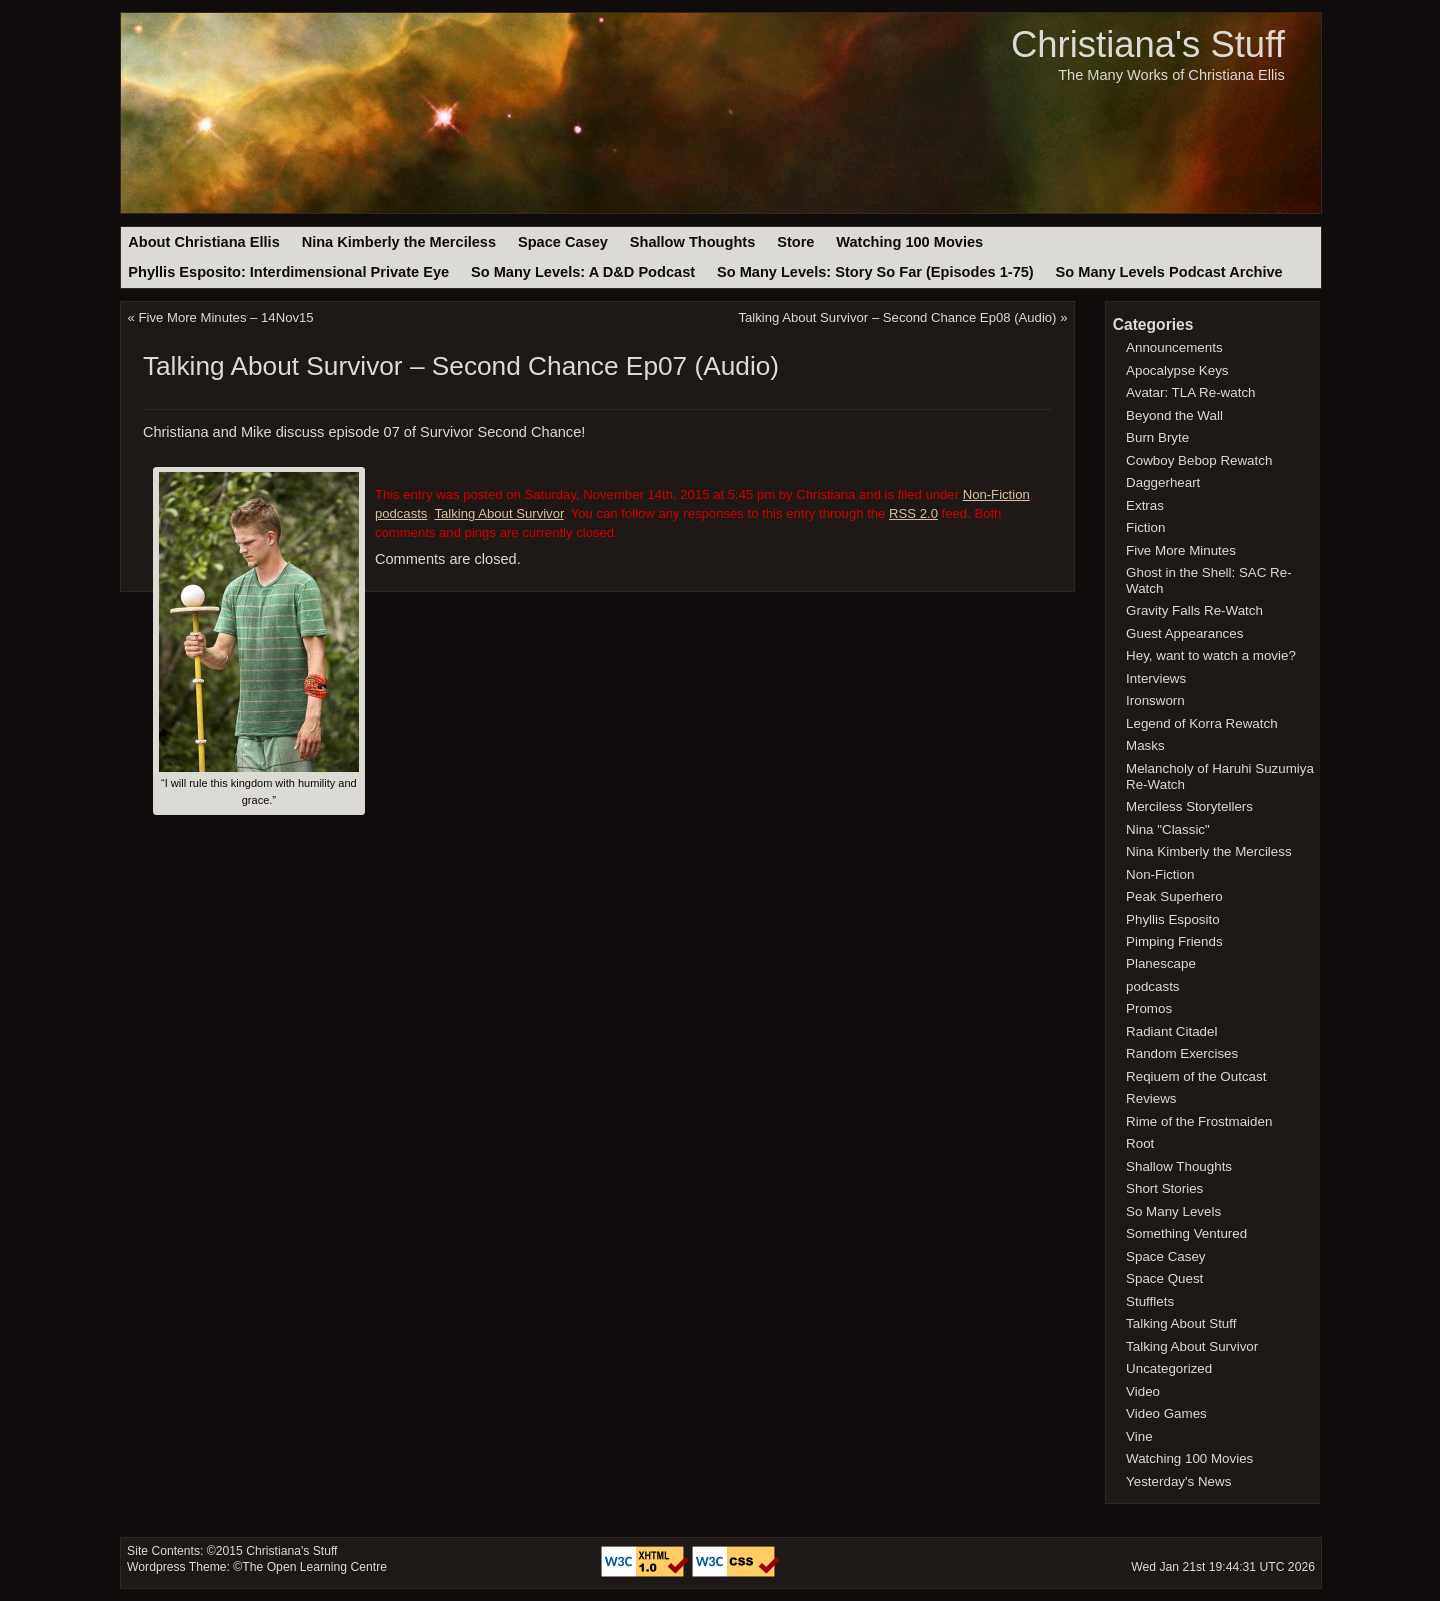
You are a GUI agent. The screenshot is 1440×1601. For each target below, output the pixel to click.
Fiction (1145, 527)
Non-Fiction (996, 494)
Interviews (1156, 678)
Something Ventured (1186, 1233)
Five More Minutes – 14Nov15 (226, 317)
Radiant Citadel (1171, 1031)
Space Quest (1164, 1278)
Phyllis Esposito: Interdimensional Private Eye (288, 272)
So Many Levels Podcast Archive (1169, 272)
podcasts (401, 513)
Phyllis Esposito (1173, 919)
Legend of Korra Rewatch (1202, 723)
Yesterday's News (1178, 1481)
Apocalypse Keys (1177, 370)
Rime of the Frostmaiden (1199, 1121)
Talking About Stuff (1181, 1323)
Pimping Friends (1174, 941)
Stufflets (1150, 1301)
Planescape (1161, 963)
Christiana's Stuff (1148, 44)
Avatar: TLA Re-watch (1190, 392)
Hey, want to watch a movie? (1211, 655)
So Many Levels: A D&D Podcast (583, 272)
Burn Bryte (1157, 437)
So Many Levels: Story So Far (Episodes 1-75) (875, 272)
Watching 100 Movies (909, 242)
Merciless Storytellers (1189, 806)
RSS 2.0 (913, 513)
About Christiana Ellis (203, 242)
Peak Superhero (1174, 896)
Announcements (1174, 347)
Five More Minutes (1181, 550)
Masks (1145, 745)
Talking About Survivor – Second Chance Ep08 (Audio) (897, 317)
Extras (1145, 505)
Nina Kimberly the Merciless (399, 242)
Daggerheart (1163, 482)
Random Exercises (1182, 1053)
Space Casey (563, 242)
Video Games (1166, 1413)
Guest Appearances (1184, 633)
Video (1143, 1391)
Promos (1149, 1008)
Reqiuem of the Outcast (1196, 1076)
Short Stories (1164, 1188)
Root (1140, 1143)
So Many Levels (1173, 1211)
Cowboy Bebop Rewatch (1199, 460)
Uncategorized (1169, 1368)
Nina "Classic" (1168, 829)
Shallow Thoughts (693, 242)
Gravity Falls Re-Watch (1194, 610)
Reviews (1151, 1098)
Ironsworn (1155, 700)
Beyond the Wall (1174, 415)
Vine (1139, 1436)
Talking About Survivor (498, 513)
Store (795, 242)
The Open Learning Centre (314, 1567)
